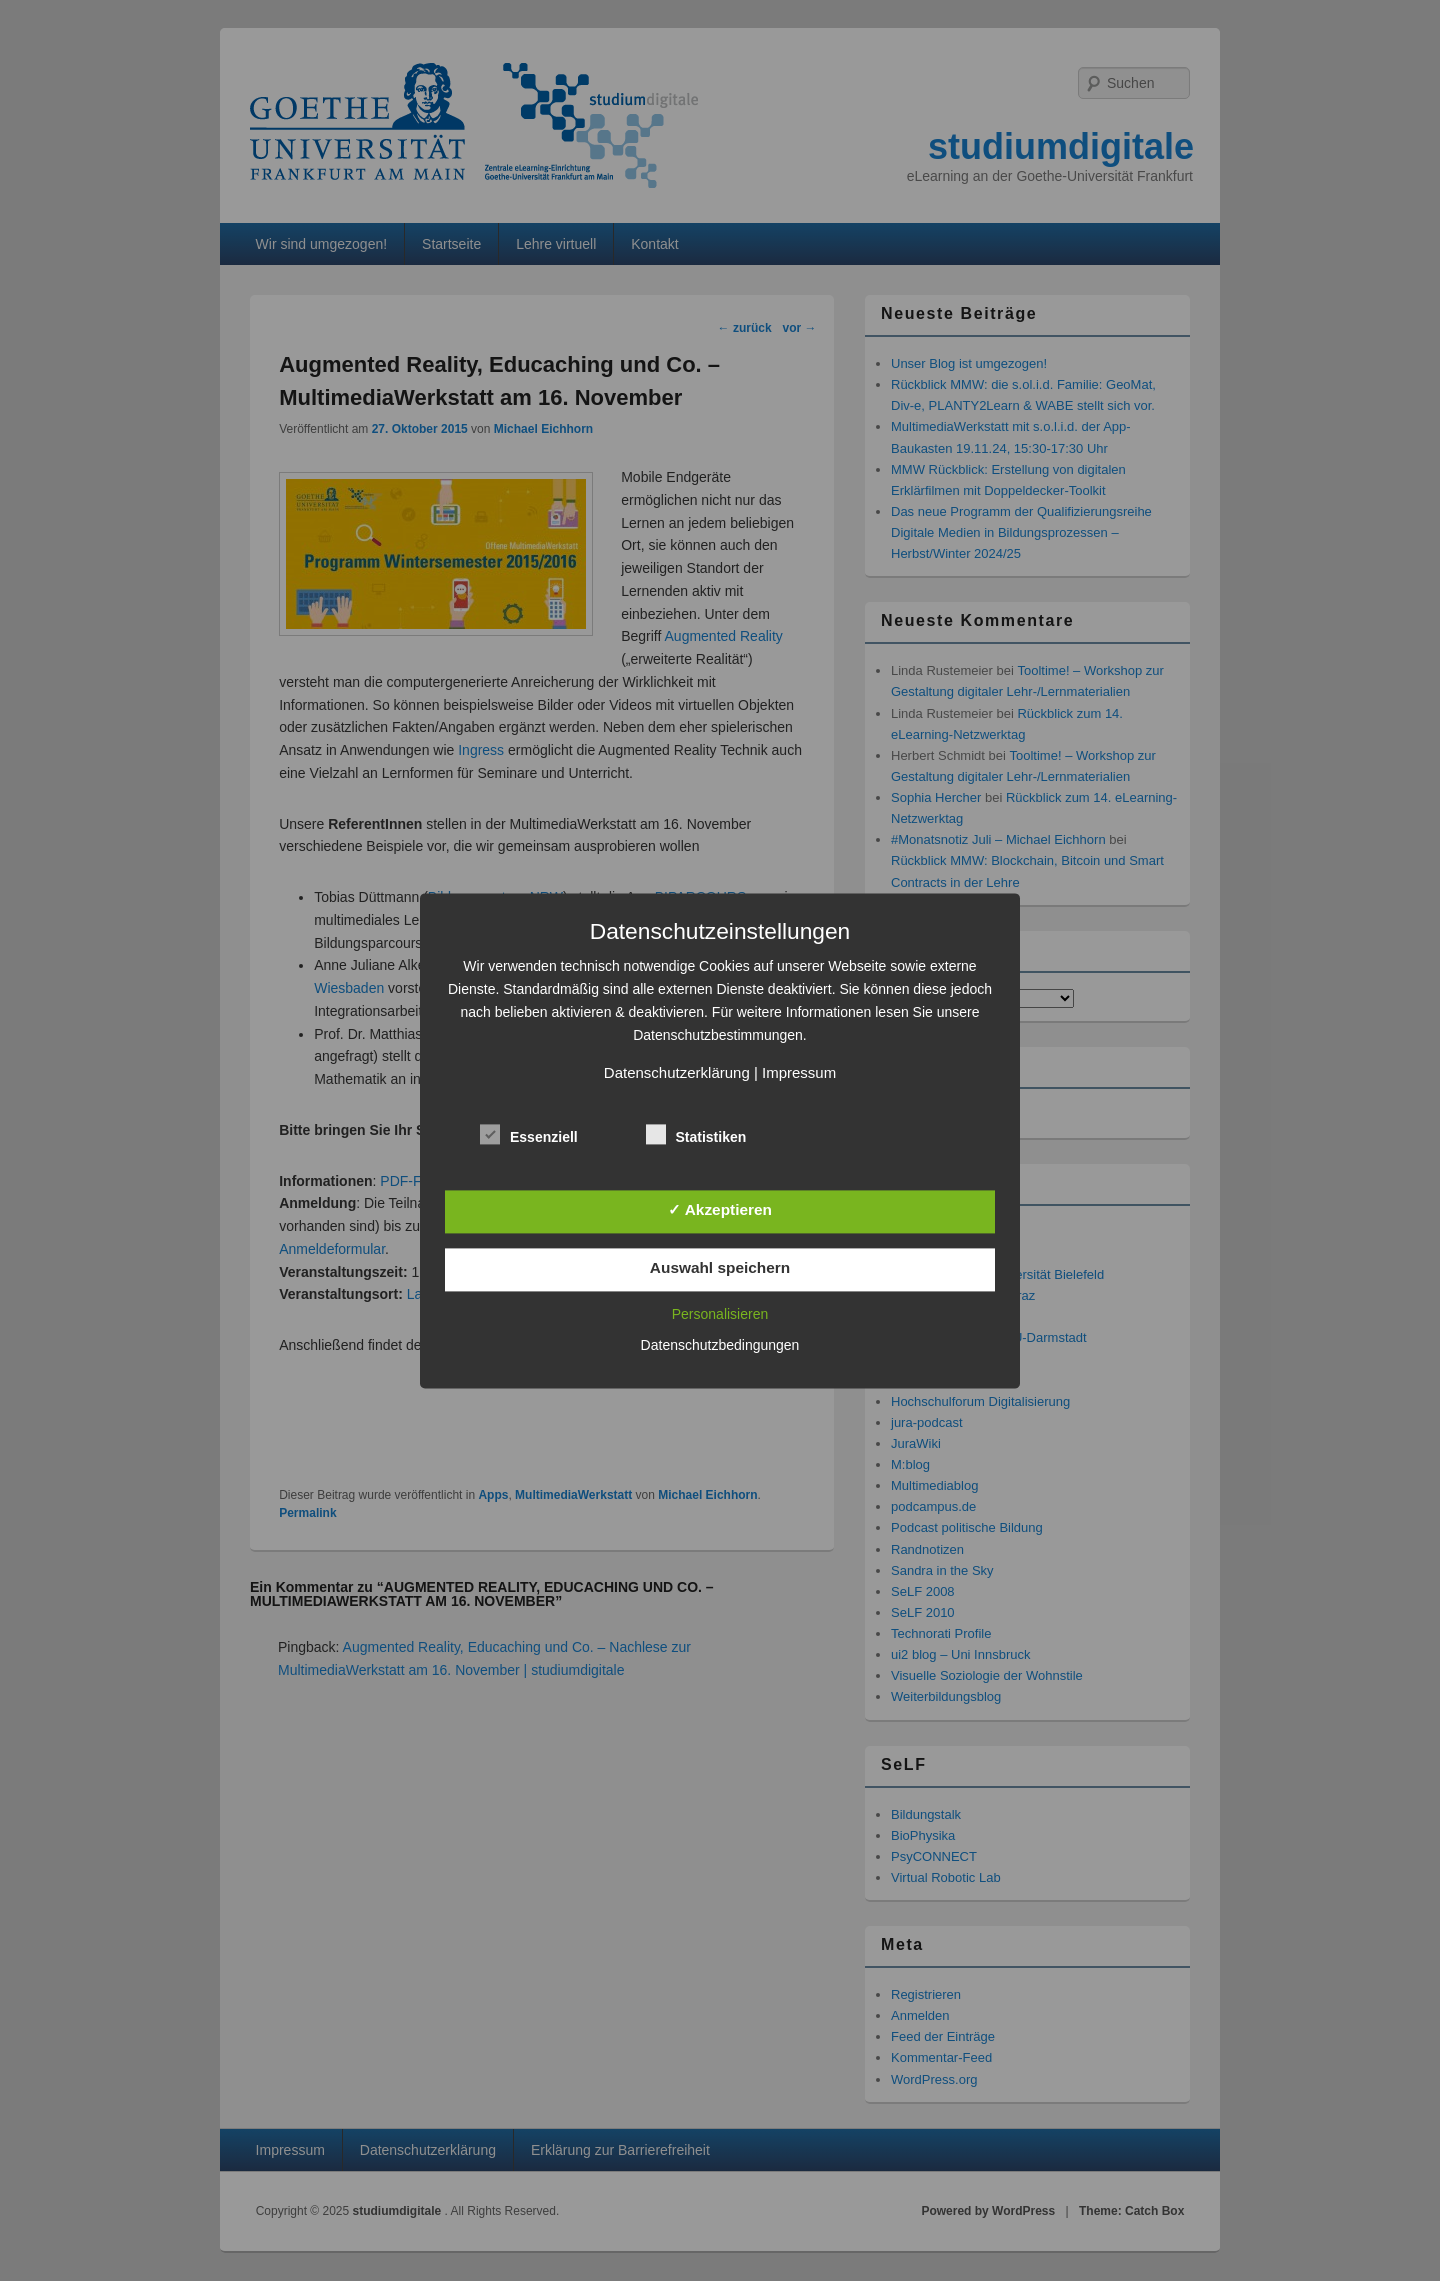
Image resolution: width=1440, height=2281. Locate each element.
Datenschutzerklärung (677, 1072)
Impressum (799, 1072)
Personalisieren (720, 1314)
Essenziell (529, 1134)
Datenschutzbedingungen (720, 1345)
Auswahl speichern (720, 1268)
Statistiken (696, 1134)
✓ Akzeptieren (720, 1209)
